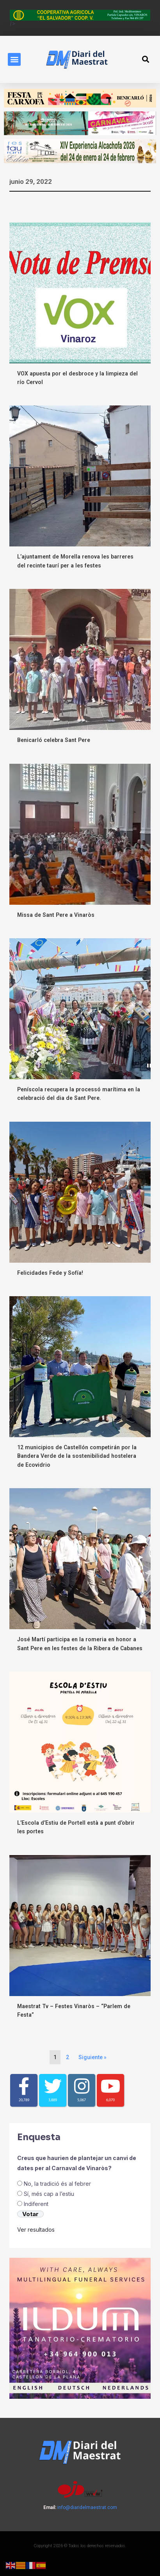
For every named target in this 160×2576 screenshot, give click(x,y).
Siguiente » (92, 2057)
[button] (14, 59)
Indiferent (36, 2204)
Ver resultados (36, 2229)
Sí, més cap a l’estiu (49, 2193)
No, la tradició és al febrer (57, 2183)
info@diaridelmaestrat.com (87, 2507)
